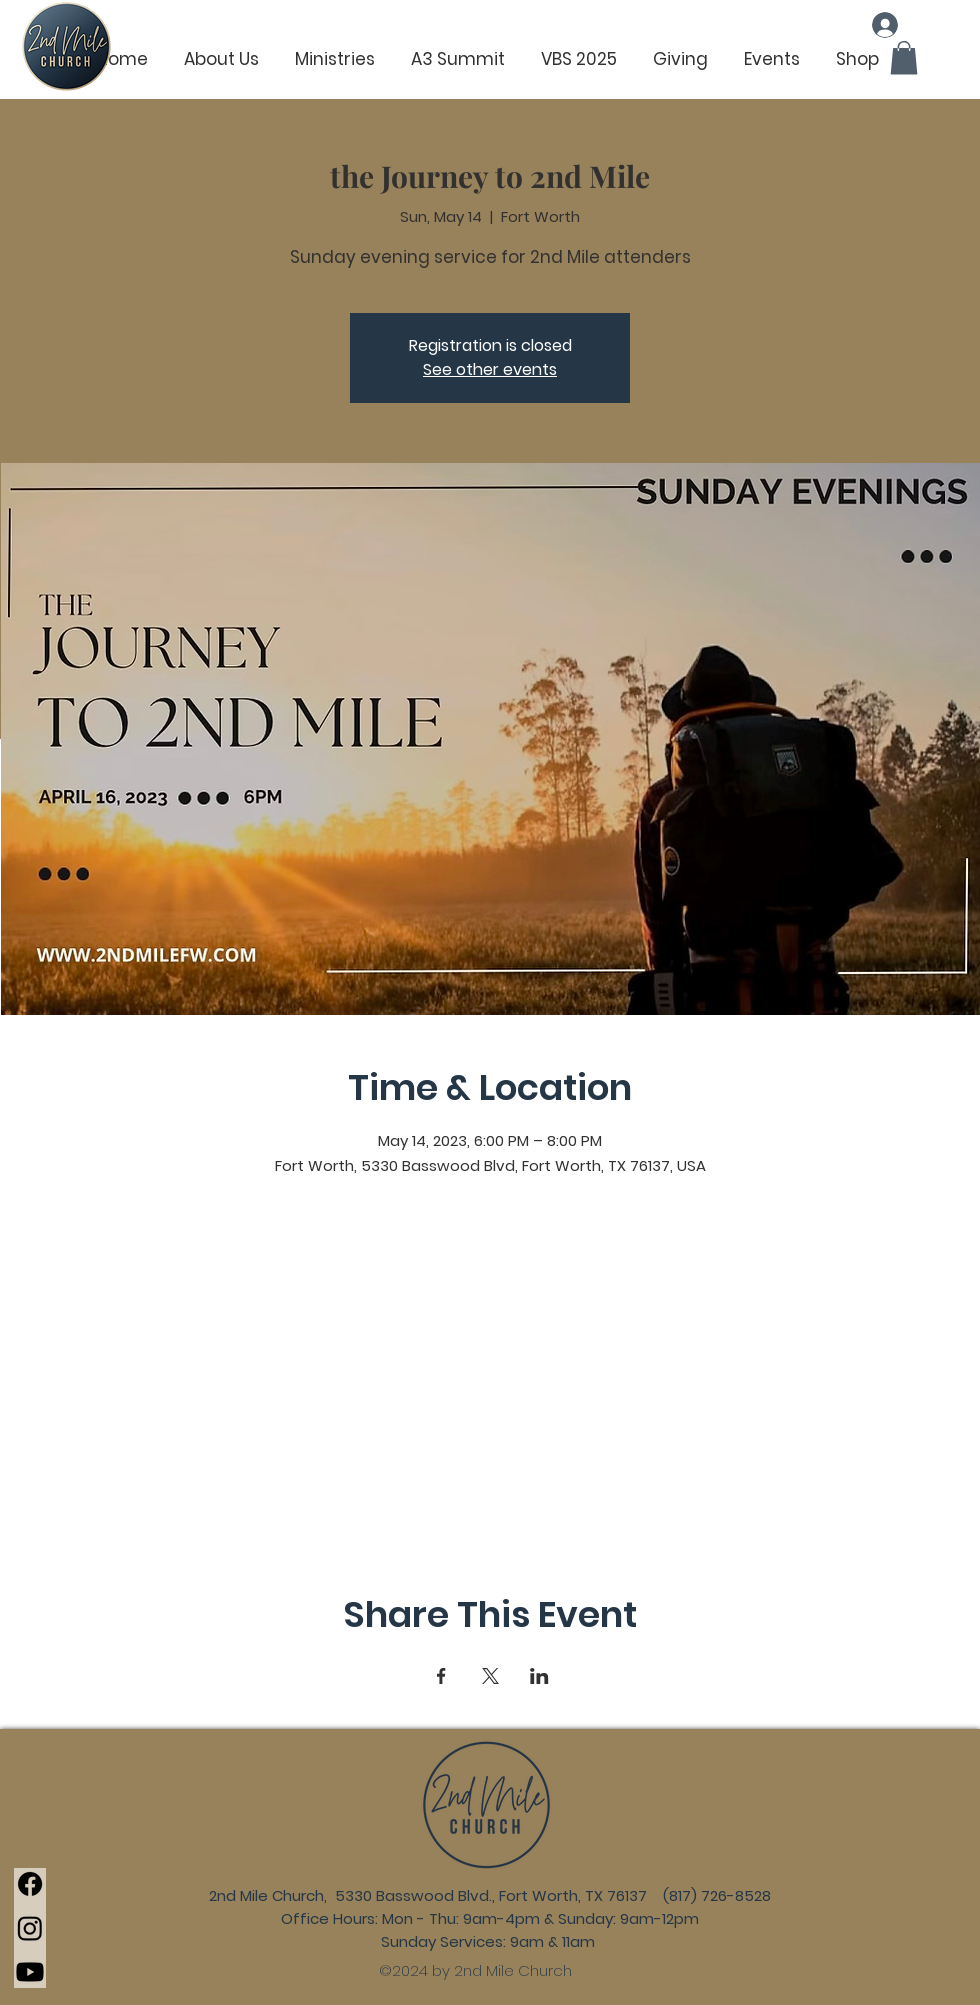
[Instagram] (30, 1928)
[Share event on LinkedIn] (539, 1676)
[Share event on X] (490, 1676)
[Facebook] (30, 1884)
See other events (490, 369)
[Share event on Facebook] (441, 1676)
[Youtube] (30, 1972)
